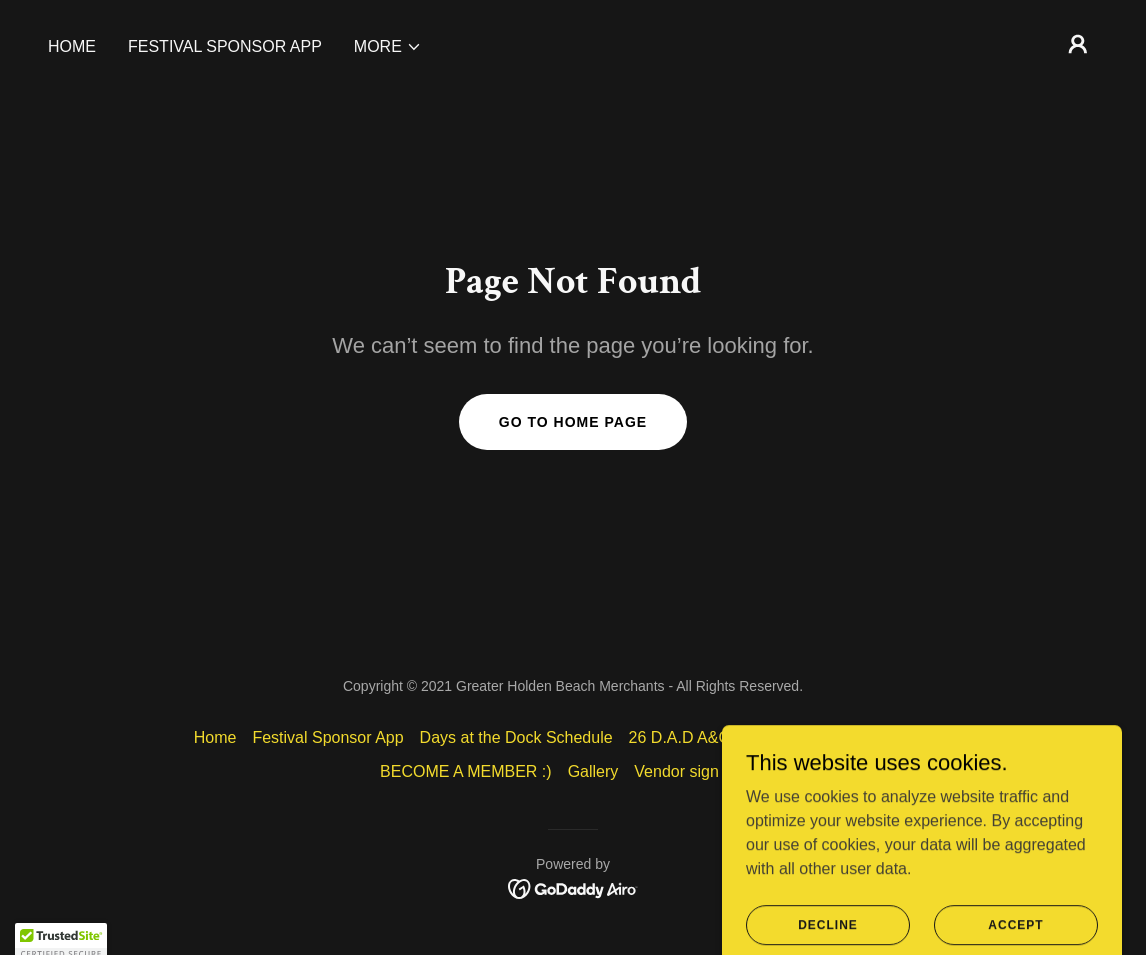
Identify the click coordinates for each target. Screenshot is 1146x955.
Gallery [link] (593, 771)
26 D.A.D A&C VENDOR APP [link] (734, 737)
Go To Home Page (573, 422)
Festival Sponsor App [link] (225, 46)
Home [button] (215, 737)
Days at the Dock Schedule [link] (516, 737)
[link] (573, 887)
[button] (388, 47)
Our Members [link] (903, 737)
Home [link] (72, 46)
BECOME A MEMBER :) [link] (466, 771)
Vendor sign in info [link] (700, 771)
